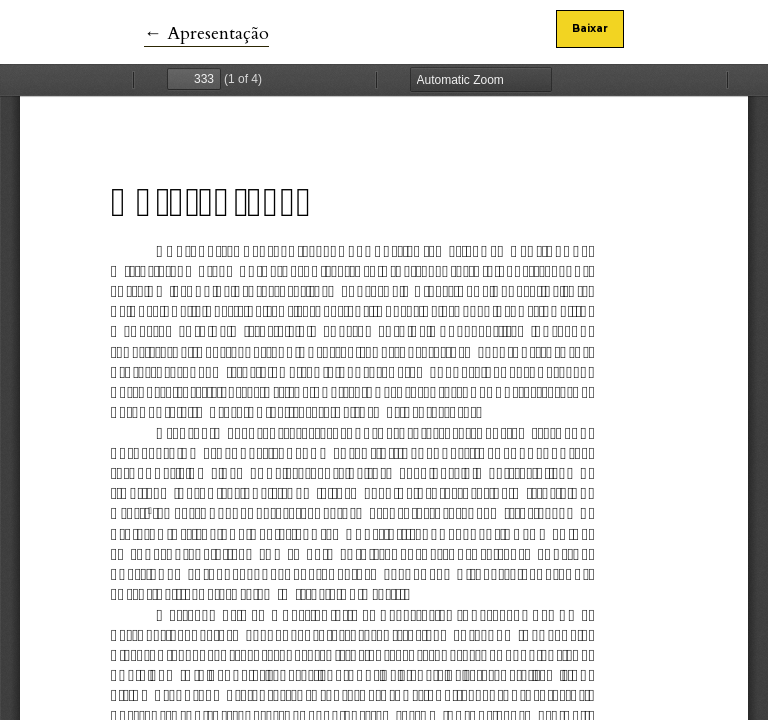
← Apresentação (206, 33)
